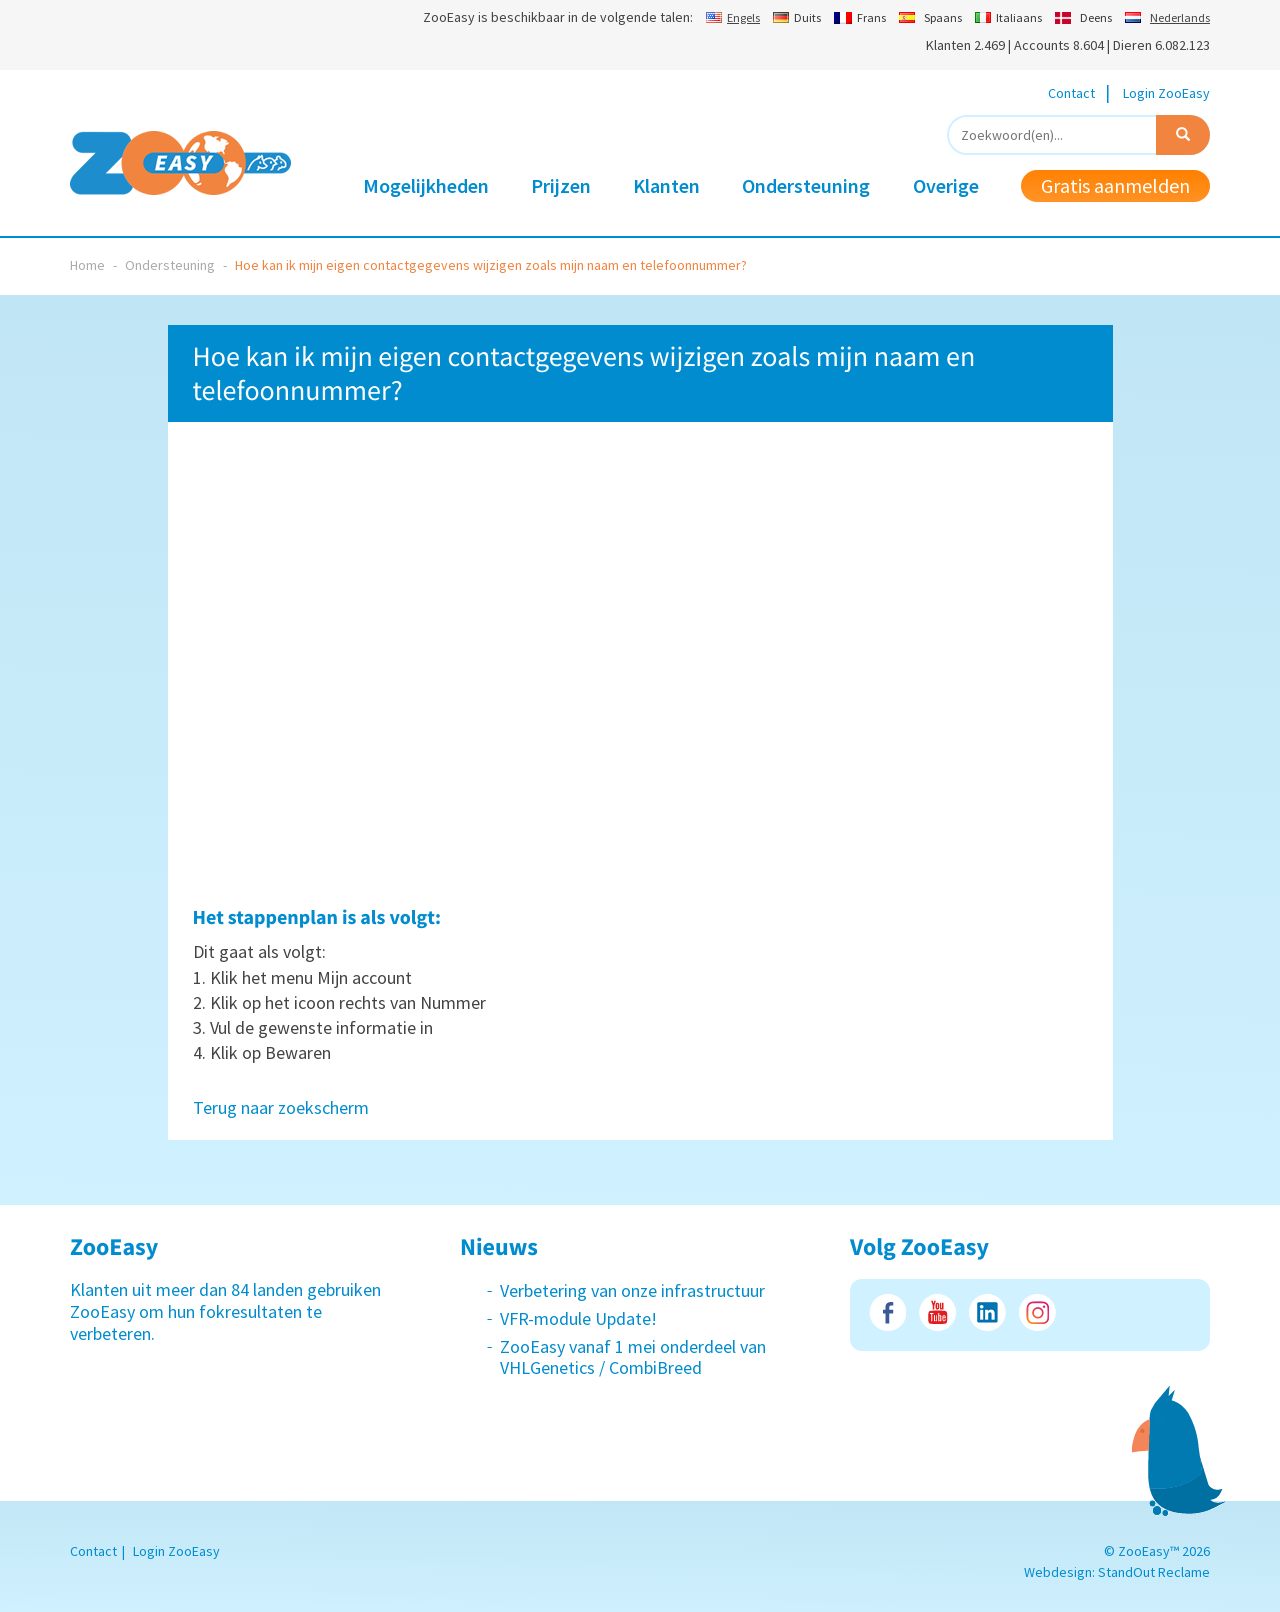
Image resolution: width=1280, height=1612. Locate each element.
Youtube (937, 1312)
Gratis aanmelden (1115, 185)
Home (87, 265)
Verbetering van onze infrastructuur (632, 1290)
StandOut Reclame (1154, 1572)
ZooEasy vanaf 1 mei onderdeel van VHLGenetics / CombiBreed (633, 1357)
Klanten (666, 185)
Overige (946, 185)
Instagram (1037, 1312)
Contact (1071, 93)
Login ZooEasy (1166, 93)
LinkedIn (987, 1312)
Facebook (887, 1312)
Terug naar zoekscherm (281, 1107)
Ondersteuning (806, 185)
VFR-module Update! (578, 1318)
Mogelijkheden (426, 185)
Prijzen (561, 185)
